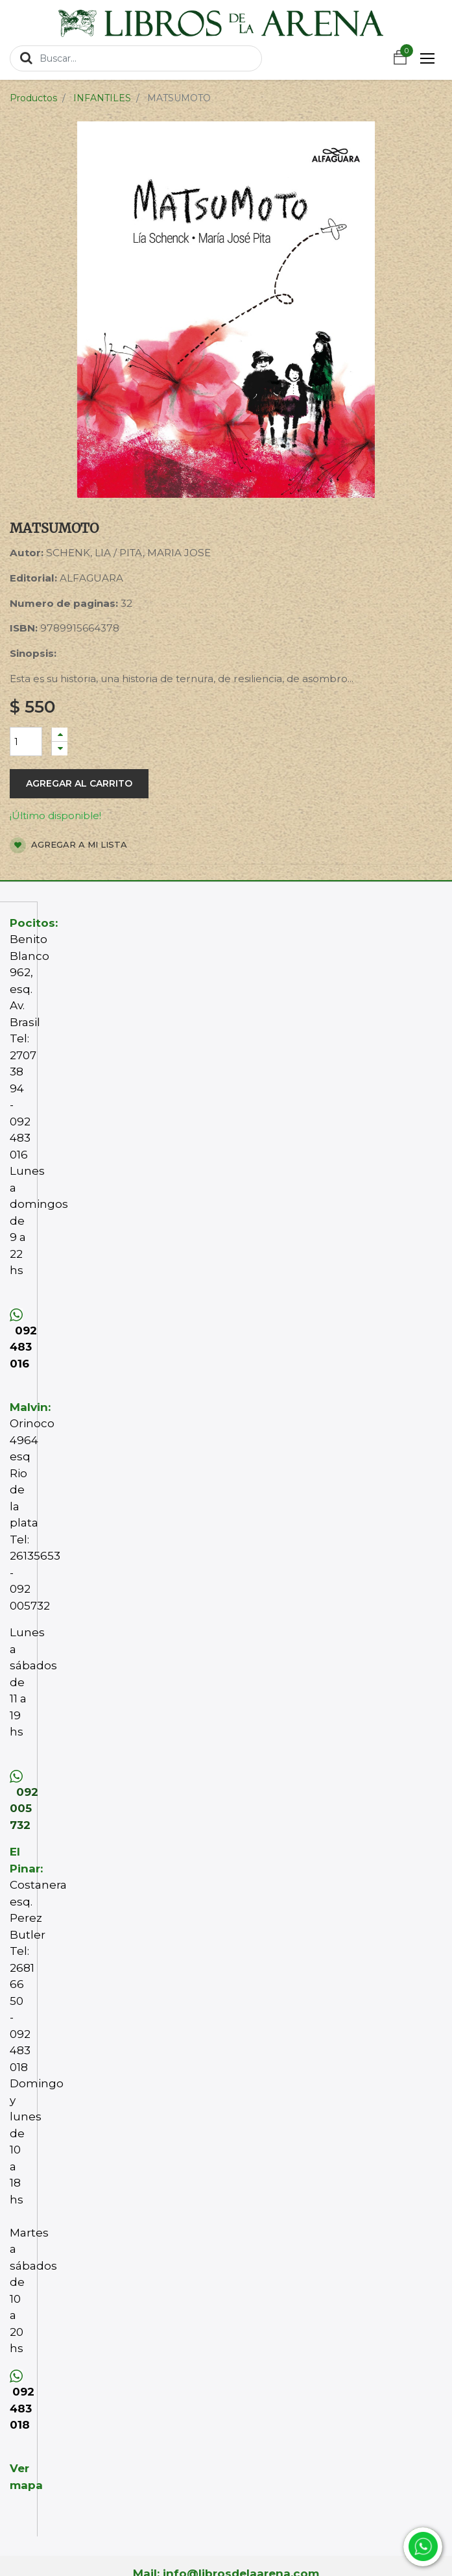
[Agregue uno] (59, 734)
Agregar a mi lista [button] (68, 845)
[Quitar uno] (59, 748)
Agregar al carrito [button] (79, 783)
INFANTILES (102, 98)
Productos (33, 98)
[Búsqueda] (26, 57)
